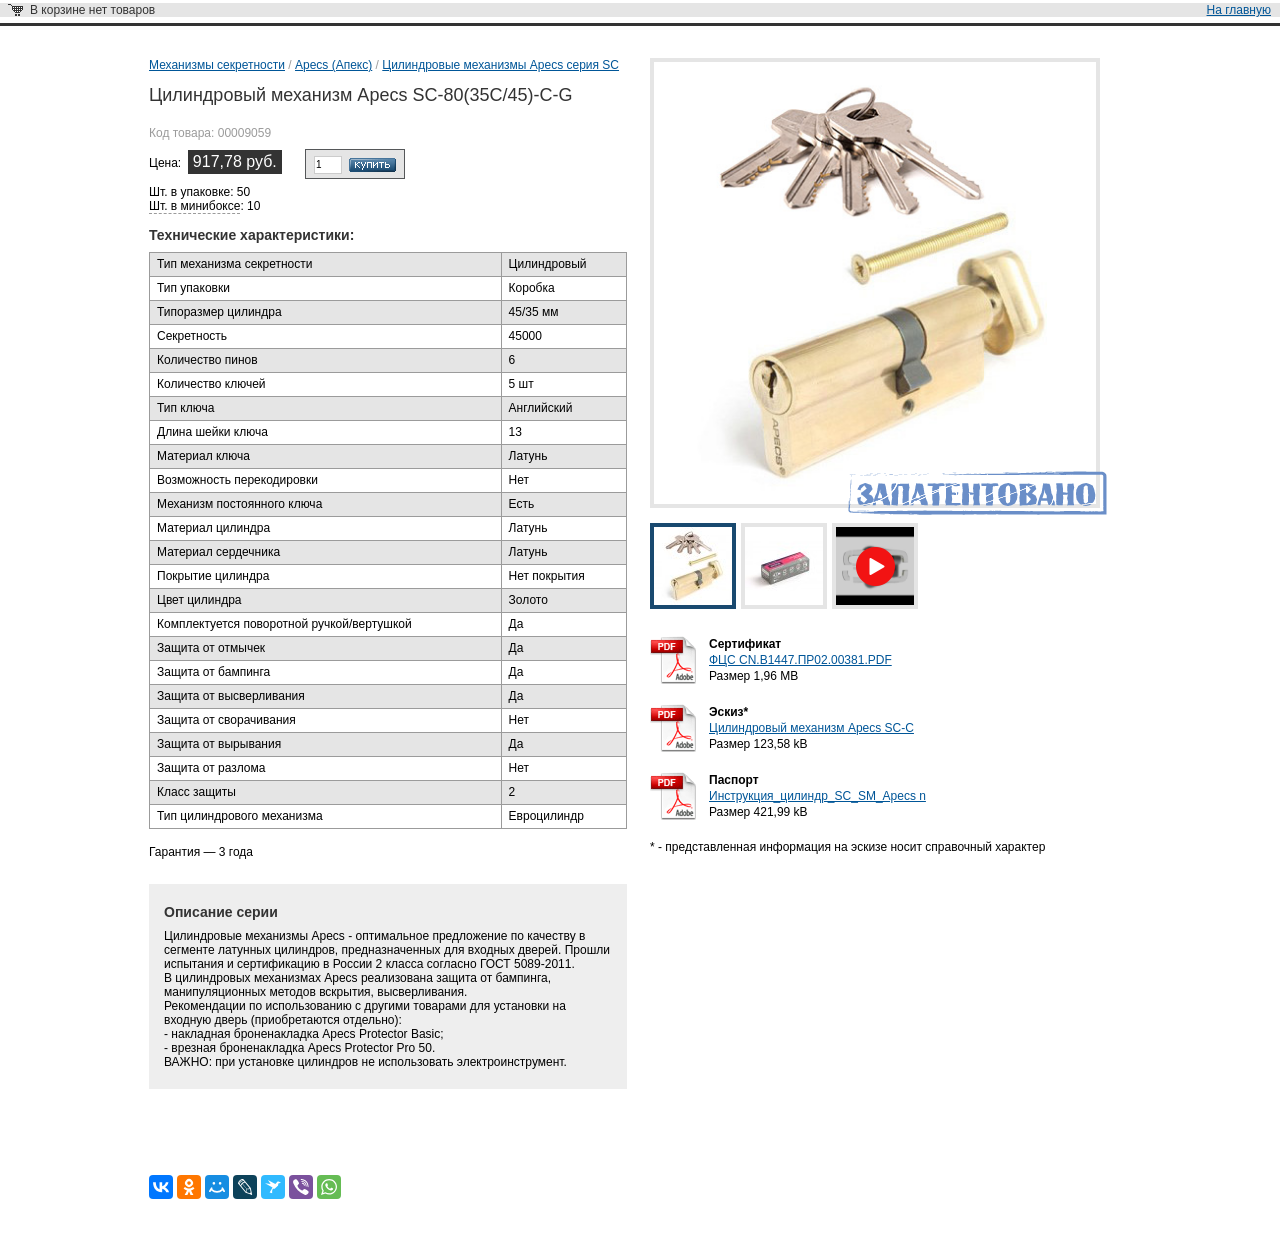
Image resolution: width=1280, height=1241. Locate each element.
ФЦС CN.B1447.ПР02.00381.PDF (800, 660)
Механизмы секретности (217, 65)
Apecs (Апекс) (333, 65)
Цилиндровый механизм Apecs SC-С (811, 728)
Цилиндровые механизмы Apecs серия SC (500, 65)
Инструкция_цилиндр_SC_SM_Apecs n (817, 796)
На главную (1239, 10)
